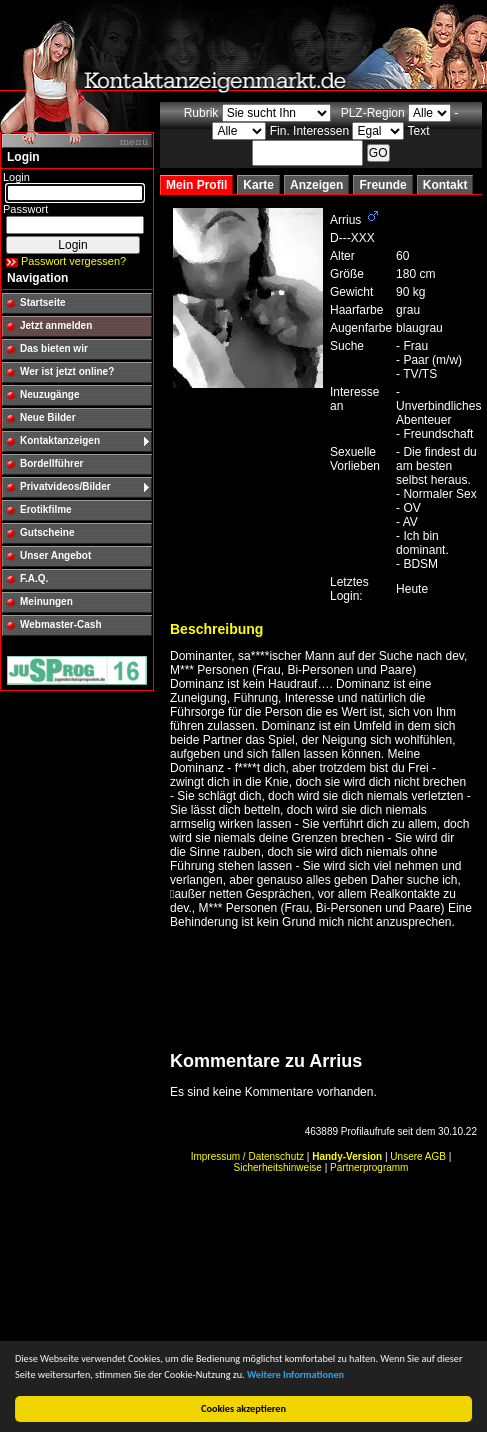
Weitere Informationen (295, 1374)
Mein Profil (196, 185)
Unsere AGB (418, 1156)
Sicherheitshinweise (278, 1167)
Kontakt (445, 185)
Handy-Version (347, 1156)
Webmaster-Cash (61, 624)
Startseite (43, 302)
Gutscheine (47, 532)
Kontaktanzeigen (60, 440)
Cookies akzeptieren (243, 1408)
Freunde (382, 185)
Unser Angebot (55, 555)
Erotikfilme (46, 509)
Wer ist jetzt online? (67, 371)
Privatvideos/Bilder (65, 486)
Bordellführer (51, 463)
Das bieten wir (54, 348)
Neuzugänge (49, 394)
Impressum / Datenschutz (247, 1156)
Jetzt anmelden (56, 325)
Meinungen (46, 601)
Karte (258, 185)
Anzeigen (316, 185)
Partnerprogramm (369, 1167)
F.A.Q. (34, 578)
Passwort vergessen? (73, 261)
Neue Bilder (48, 417)
